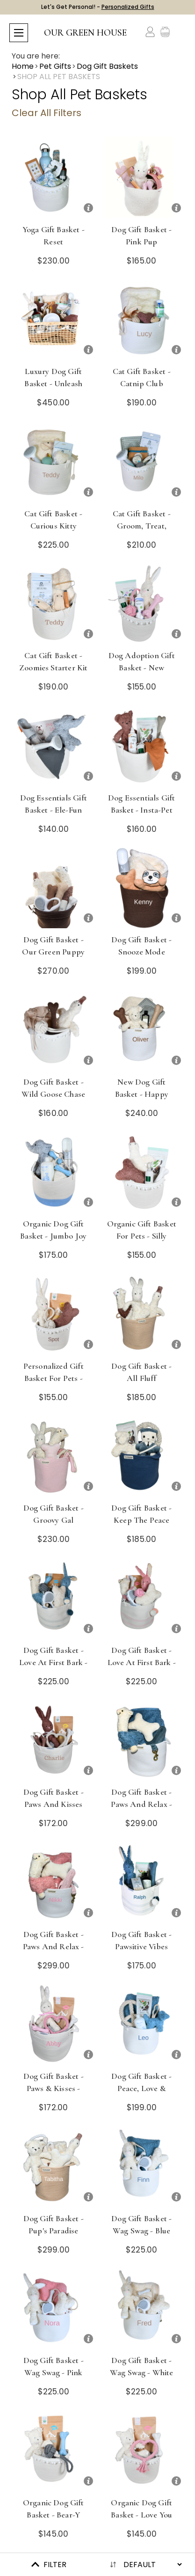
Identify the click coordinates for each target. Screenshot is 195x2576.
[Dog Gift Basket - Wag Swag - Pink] (53, 2308)
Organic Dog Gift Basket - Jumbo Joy (53, 1229)
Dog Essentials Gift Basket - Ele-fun (53, 804)
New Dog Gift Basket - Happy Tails (141, 1094)
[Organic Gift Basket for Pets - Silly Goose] (142, 1171)
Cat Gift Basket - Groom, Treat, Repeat (142, 525)
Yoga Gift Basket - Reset (53, 235)
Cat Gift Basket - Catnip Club (142, 377)
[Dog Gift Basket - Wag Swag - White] (142, 2308)
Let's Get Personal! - (97, 7)
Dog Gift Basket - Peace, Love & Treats (141, 2088)
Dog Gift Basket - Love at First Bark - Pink (142, 1662)
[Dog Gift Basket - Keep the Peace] (142, 1456)
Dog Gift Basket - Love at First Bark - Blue (53, 1662)
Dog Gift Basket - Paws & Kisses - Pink (53, 2088)
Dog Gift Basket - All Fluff (141, 1372)
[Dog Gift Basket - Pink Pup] (142, 177)
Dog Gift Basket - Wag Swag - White (141, 2366)
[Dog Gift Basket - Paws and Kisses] (53, 1740)
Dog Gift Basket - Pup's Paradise (53, 2224)
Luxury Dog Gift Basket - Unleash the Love (53, 383)
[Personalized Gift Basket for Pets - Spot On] (53, 1314)
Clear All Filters (46, 112)
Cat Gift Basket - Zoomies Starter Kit (53, 661)
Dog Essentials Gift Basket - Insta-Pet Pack (141, 810)
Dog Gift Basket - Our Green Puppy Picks (53, 951)
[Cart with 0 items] (180, 32)
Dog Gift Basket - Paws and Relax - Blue (141, 1804)
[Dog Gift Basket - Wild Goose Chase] (53, 1030)
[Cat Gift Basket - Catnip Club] (142, 319)
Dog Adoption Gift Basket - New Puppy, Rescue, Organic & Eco (141, 673)
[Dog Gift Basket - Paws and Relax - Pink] (53, 1882)
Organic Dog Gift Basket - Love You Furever (141, 2514)
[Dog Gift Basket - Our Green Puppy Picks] (53, 887)
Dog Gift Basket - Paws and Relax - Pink (53, 1946)
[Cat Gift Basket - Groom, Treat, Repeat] (142, 461)
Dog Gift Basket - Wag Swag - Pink (53, 2366)
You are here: (36, 56)
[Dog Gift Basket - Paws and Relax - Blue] (142, 1740)
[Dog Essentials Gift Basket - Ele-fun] (53, 745)
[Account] (150, 31)
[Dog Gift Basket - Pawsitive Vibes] (142, 1882)
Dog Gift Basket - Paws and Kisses (53, 1798)
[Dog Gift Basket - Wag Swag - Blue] (142, 2166)
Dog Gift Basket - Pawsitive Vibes (141, 1940)
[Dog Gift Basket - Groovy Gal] (53, 1456)
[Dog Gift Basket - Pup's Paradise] (53, 2166)
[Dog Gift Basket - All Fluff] (142, 1314)
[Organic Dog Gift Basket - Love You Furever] (142, 2450)
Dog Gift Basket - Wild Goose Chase (53, 1088)
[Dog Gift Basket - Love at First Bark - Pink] (142, 1598)
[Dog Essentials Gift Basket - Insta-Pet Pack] (142, 745)
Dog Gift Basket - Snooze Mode (141, 945)
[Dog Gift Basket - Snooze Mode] (142, 887)
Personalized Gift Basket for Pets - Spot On (53, 1378)
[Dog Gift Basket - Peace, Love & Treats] (142, 2024)
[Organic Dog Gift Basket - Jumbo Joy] (53, 1171)
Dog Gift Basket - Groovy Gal (53, 1514)
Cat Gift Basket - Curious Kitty (53, 519)
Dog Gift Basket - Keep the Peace (141, 1514)
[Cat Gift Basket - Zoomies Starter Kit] (53, 603)
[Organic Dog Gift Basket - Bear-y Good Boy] (53, 2450)
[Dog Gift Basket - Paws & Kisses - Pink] (53, 2024)
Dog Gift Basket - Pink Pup (141, 235)
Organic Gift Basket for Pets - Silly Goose (141, 1235)
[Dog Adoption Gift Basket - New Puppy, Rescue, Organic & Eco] (142, 603)
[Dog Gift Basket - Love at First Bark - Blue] (53, 1598)
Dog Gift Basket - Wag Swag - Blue (141, 2224)
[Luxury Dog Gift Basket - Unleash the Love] (53, 319)
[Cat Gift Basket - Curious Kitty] (53, 461)
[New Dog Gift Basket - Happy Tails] (142, 1030)
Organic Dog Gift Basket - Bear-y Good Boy (53, 2514)
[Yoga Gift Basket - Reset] (53, 177)
